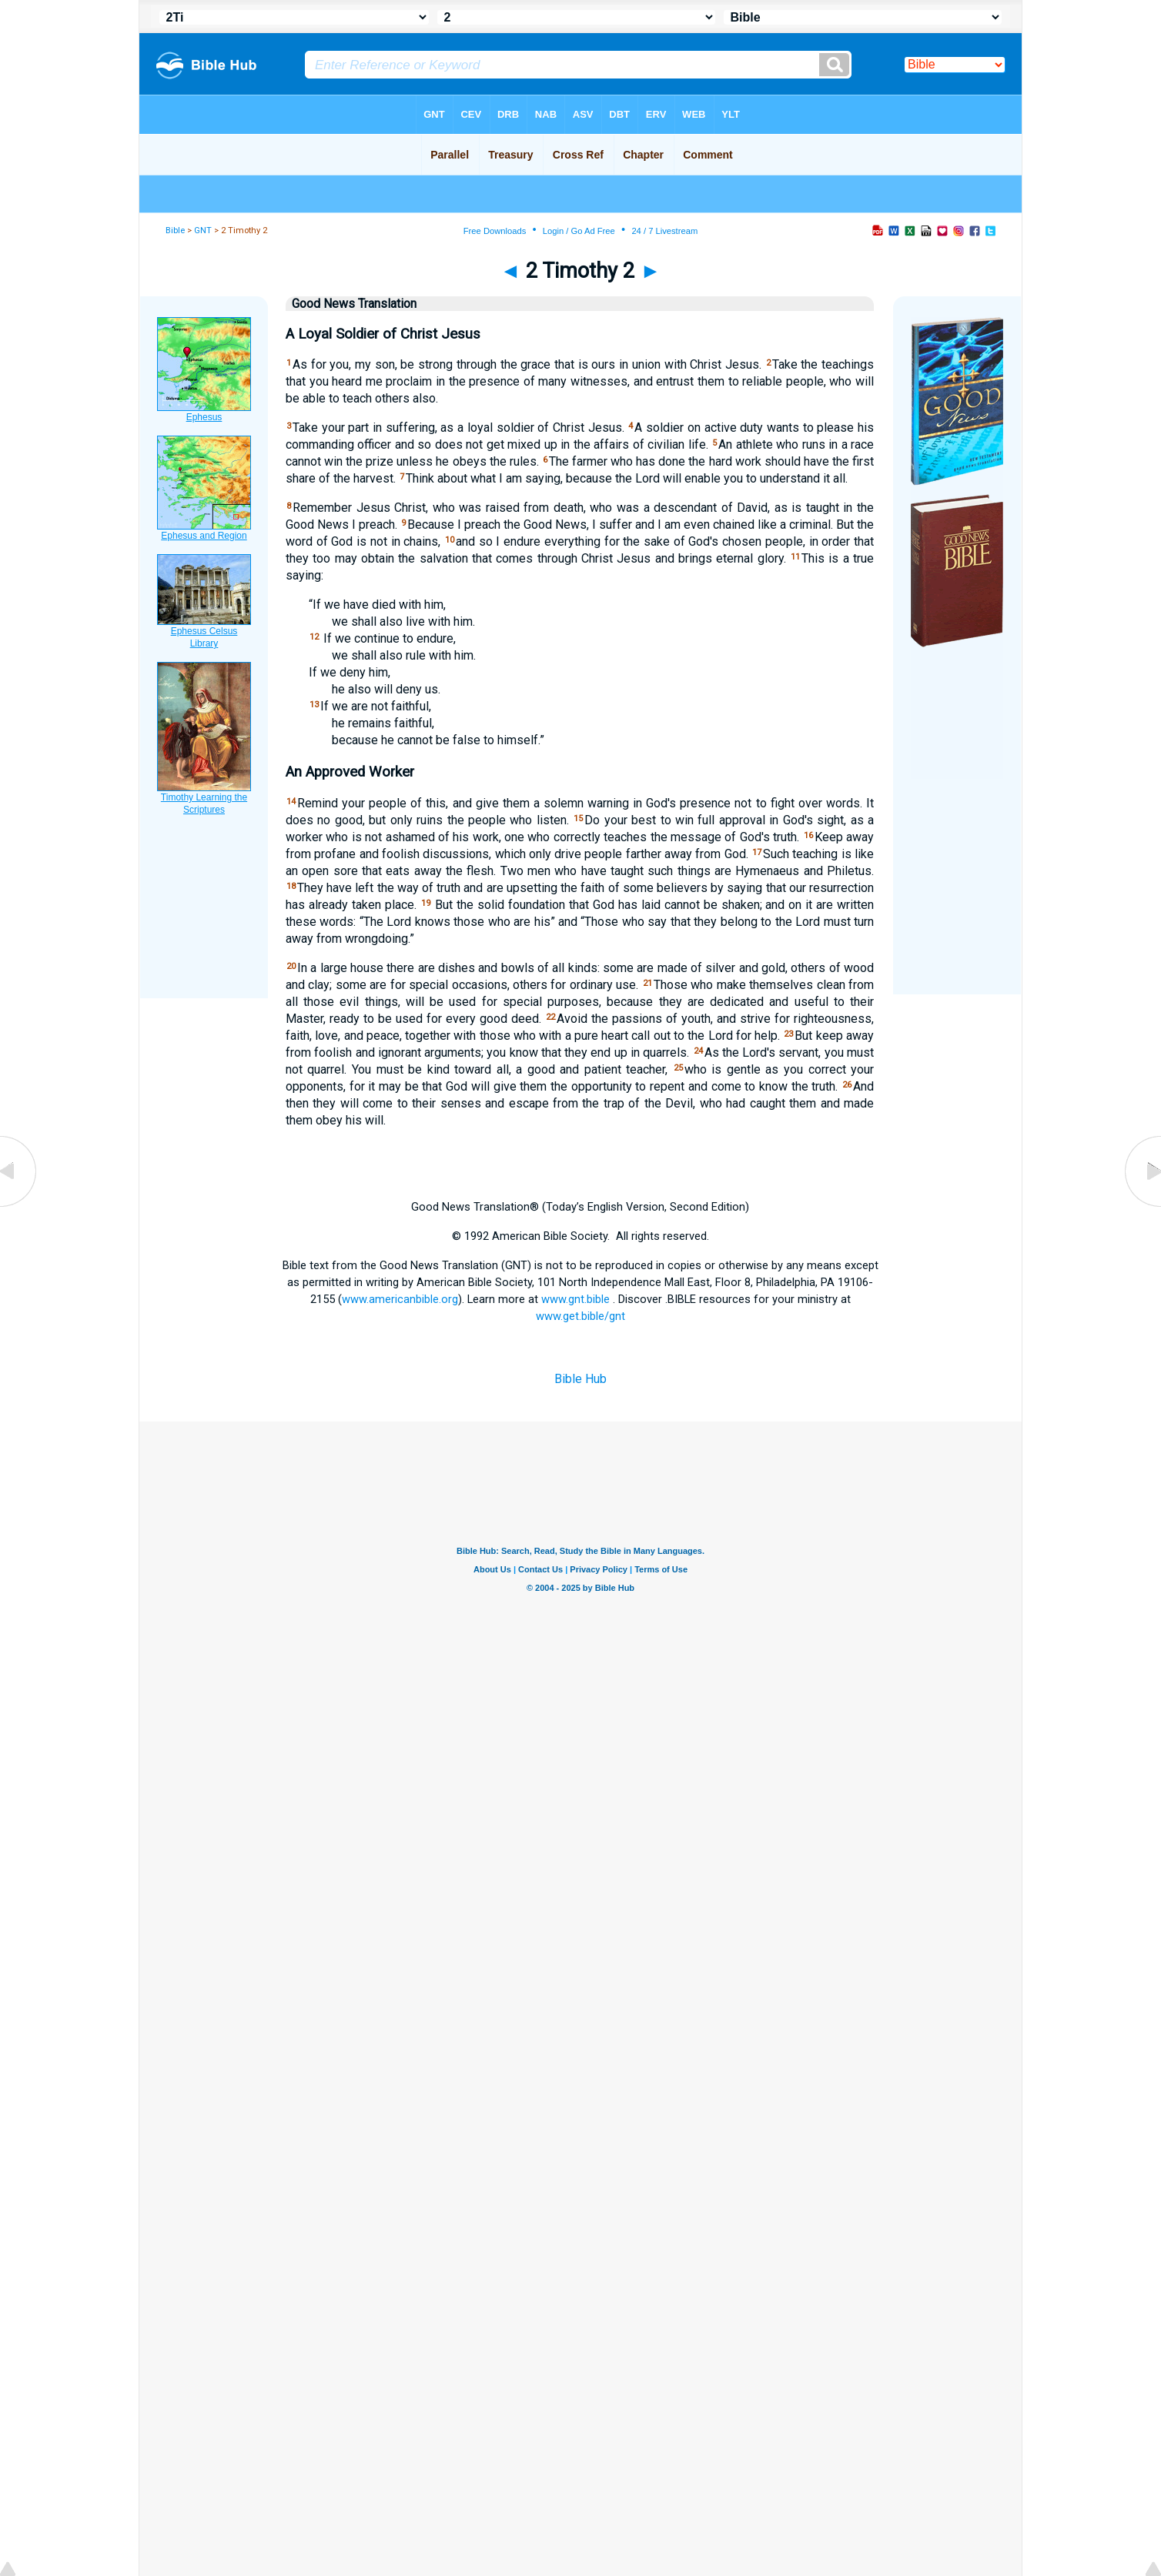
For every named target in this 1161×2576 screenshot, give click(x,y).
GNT (203, 231)
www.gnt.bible (575, 1299)
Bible (175, 231)
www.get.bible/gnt (580, 1316)
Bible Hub (580, 1379)
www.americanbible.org (400, 1299)
